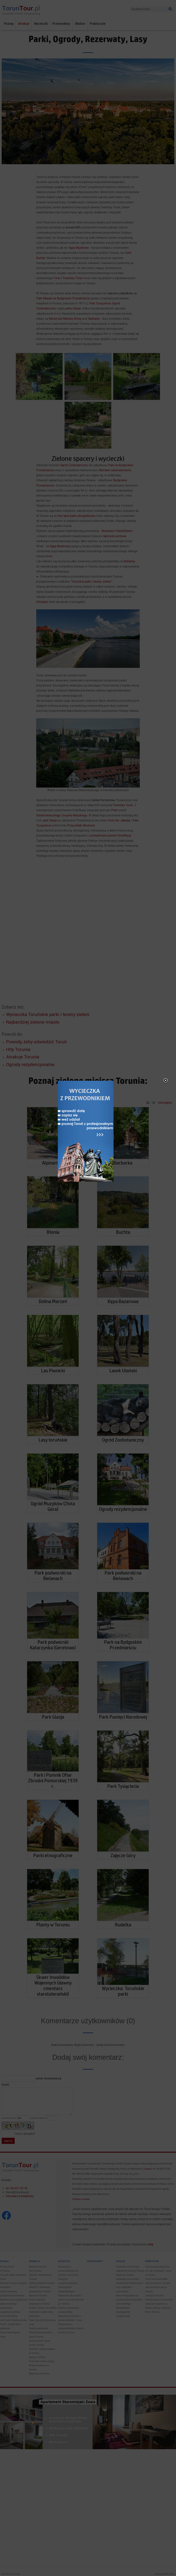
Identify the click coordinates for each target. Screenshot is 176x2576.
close (166, 1235)
